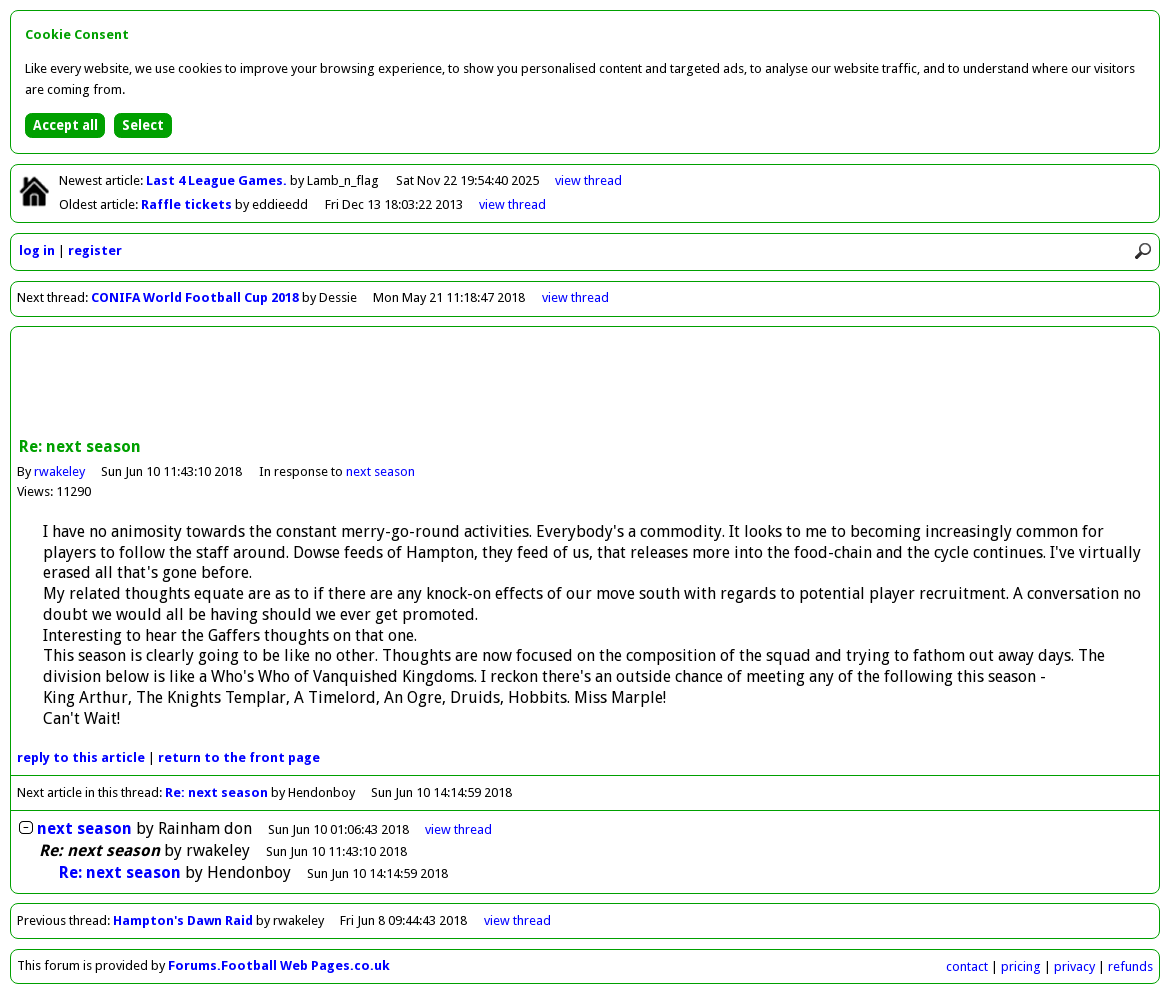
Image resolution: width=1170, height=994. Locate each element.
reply (81, 757)
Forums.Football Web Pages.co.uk (279, 965)
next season (380, 471)
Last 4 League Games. (218, 180)
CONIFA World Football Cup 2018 (195, 297)
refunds (1130, 966)
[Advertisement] (585, 384)
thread (458, 829)
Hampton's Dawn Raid (183, 920)
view (588, 180)
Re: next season (216, 792)
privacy (1074, 966)
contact (967, 966)
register (95, 250)
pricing (1021, 966)
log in (37, 250)
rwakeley (59, 471)
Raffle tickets (188, 204)
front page (239, 757)
